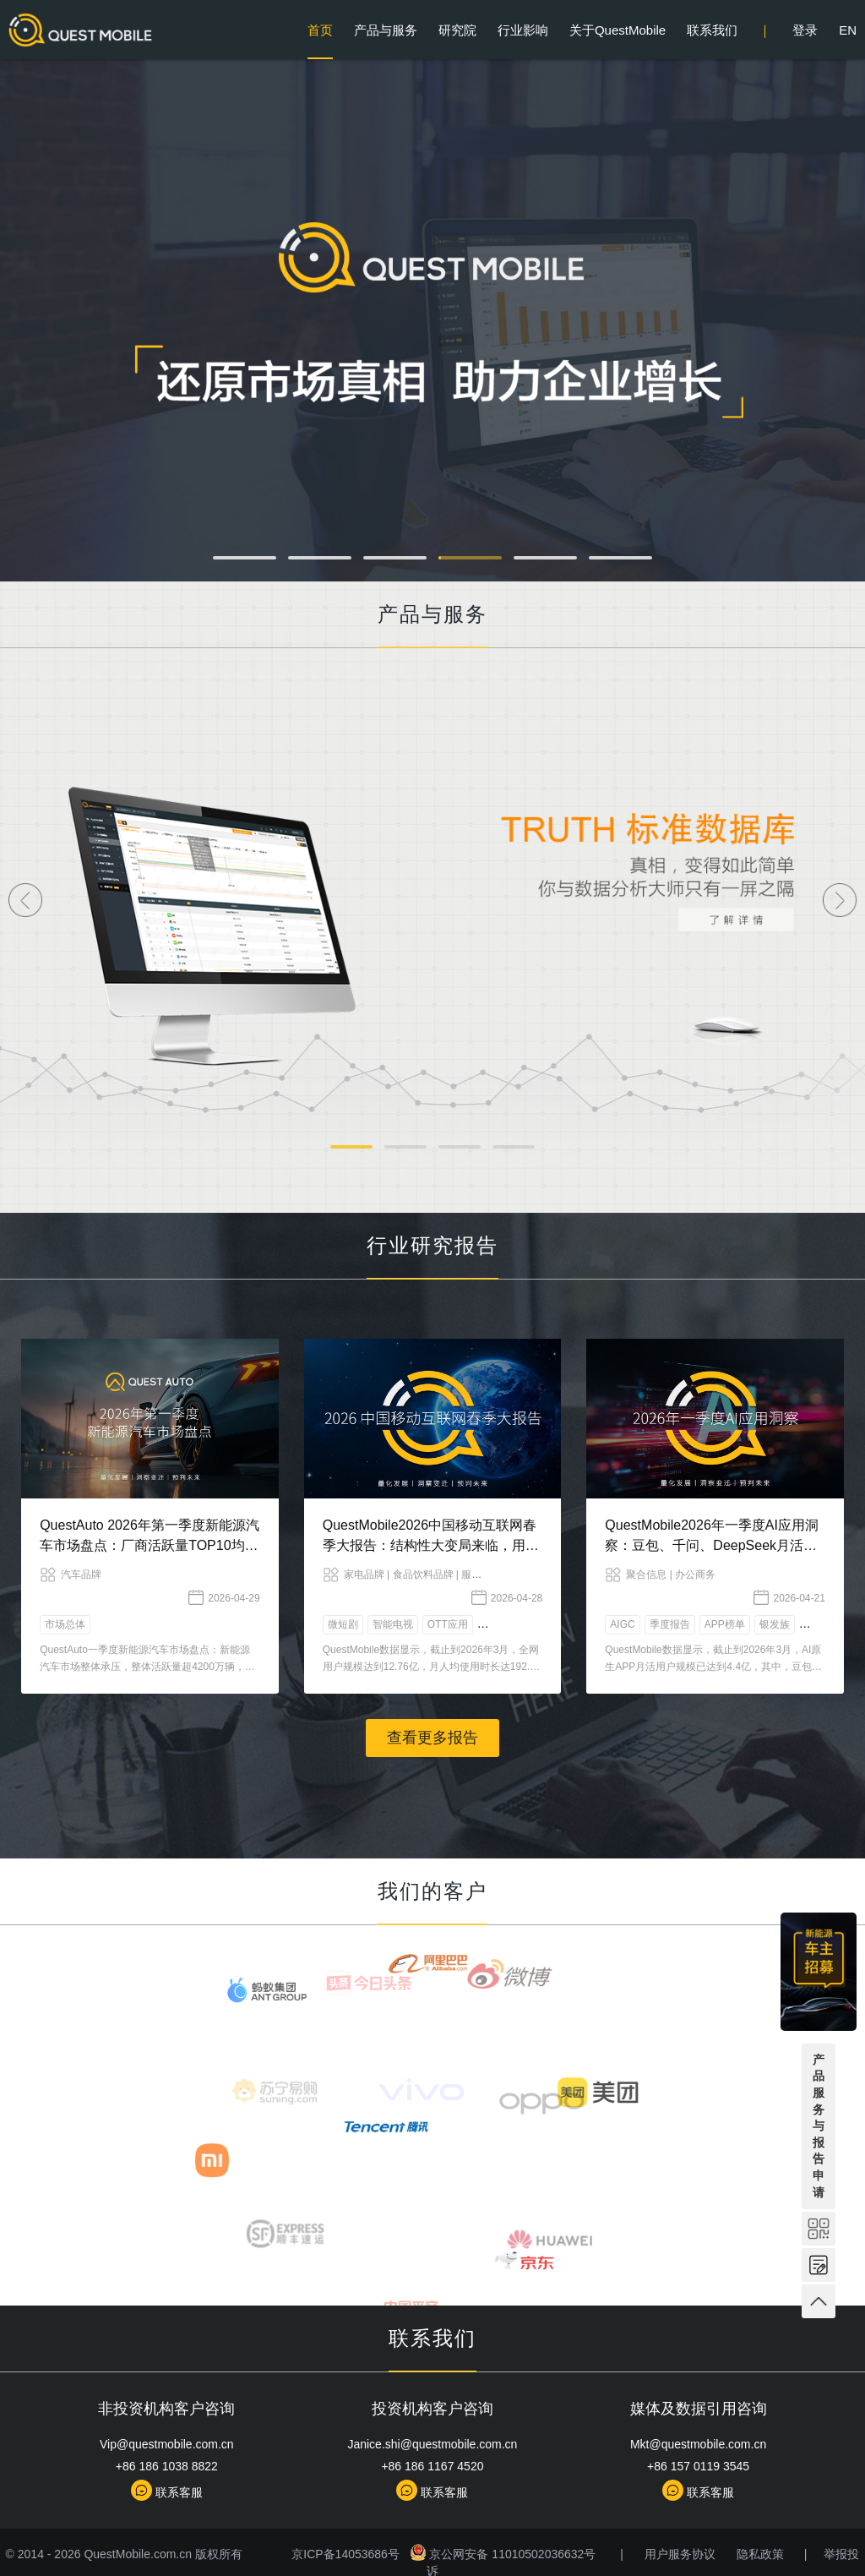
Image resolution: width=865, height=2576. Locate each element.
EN (848, 30)
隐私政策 (752, 2554)
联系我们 (712, 30)
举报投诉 (839, 2554)
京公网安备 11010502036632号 (497, 2554)
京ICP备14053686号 (341, 2554)
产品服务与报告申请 (818, 2126)
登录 (805, 30)
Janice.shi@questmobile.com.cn (432, 2444)
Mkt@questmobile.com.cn (698, 2444)
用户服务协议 (672, 2554)
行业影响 (523, 30)
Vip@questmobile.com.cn (167, 2444)
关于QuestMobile (617, 30)
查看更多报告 (432, 1737)
